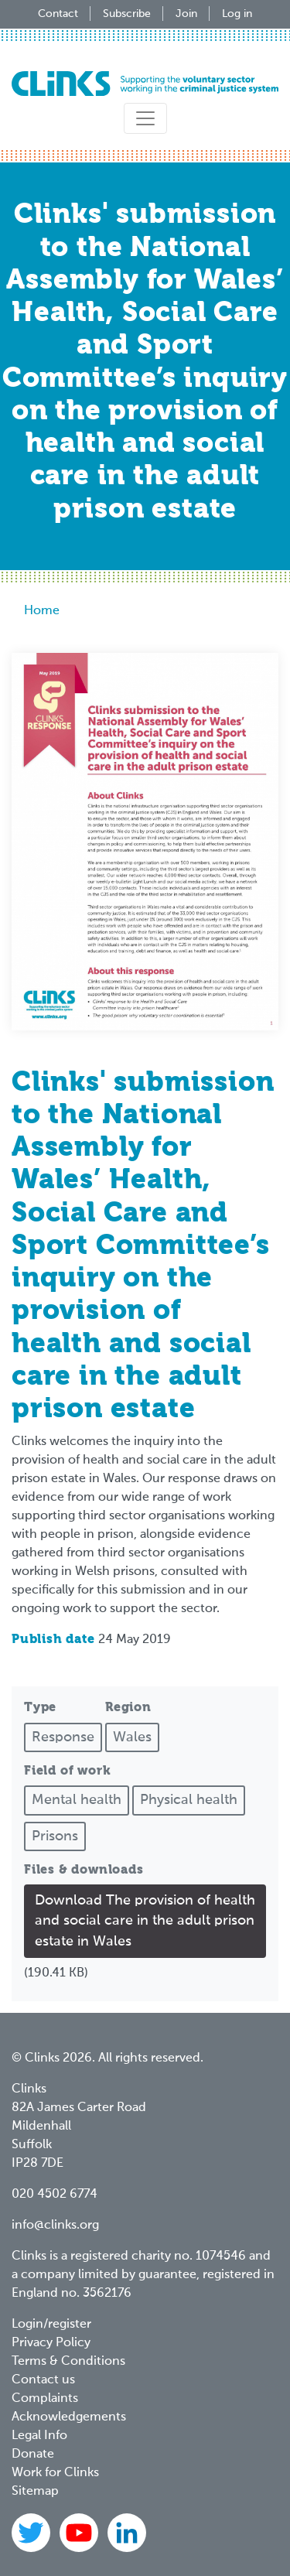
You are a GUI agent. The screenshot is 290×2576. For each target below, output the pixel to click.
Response (63, 1737)
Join (186, 14)
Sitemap (35, 2491)
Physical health (188, 1800)
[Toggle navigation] (145, 118)
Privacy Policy (51, 2343)
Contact (58, 14)
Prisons (55, 1836)
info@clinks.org (55, 2225)
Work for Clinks (55, 2473)
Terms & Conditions (68, 2362)
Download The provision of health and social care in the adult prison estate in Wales (145, 1921)
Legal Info (39, 2436)
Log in (237, 14)
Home (42, 611)
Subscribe (127, 14)
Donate (33, 2454)
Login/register (51, 2324)
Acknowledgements (69, 2417)
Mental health (76, 1800)
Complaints (45, 2399)
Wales (132, 1737)
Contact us (43, 2380)
